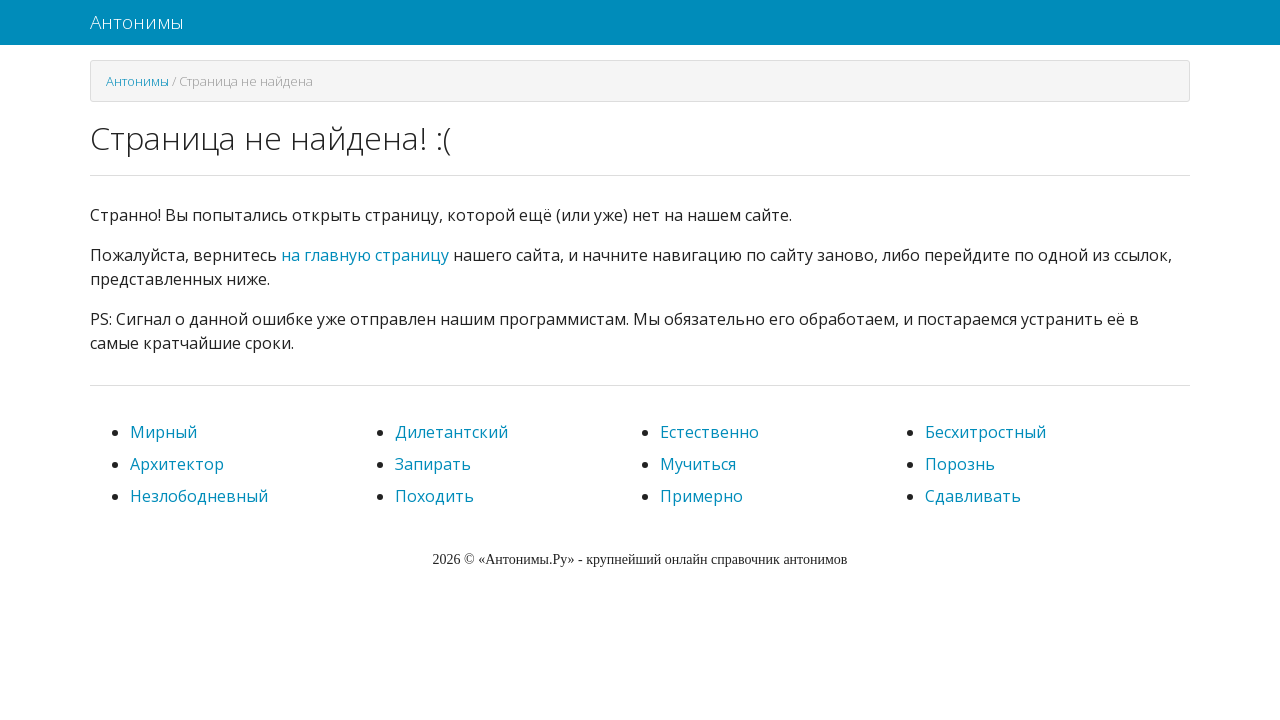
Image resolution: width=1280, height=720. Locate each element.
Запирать (433, 464)
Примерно (701, 496)
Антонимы (137, 22)
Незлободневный (199, 496)
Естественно (709, 432)
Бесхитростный (985, 432)
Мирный (163, 432)
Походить (434, 496)
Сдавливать (973, 496)
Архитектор (177, 464)
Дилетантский (451, 432)
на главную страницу (365, 255)
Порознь (960, 464)
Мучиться (698, 464)
